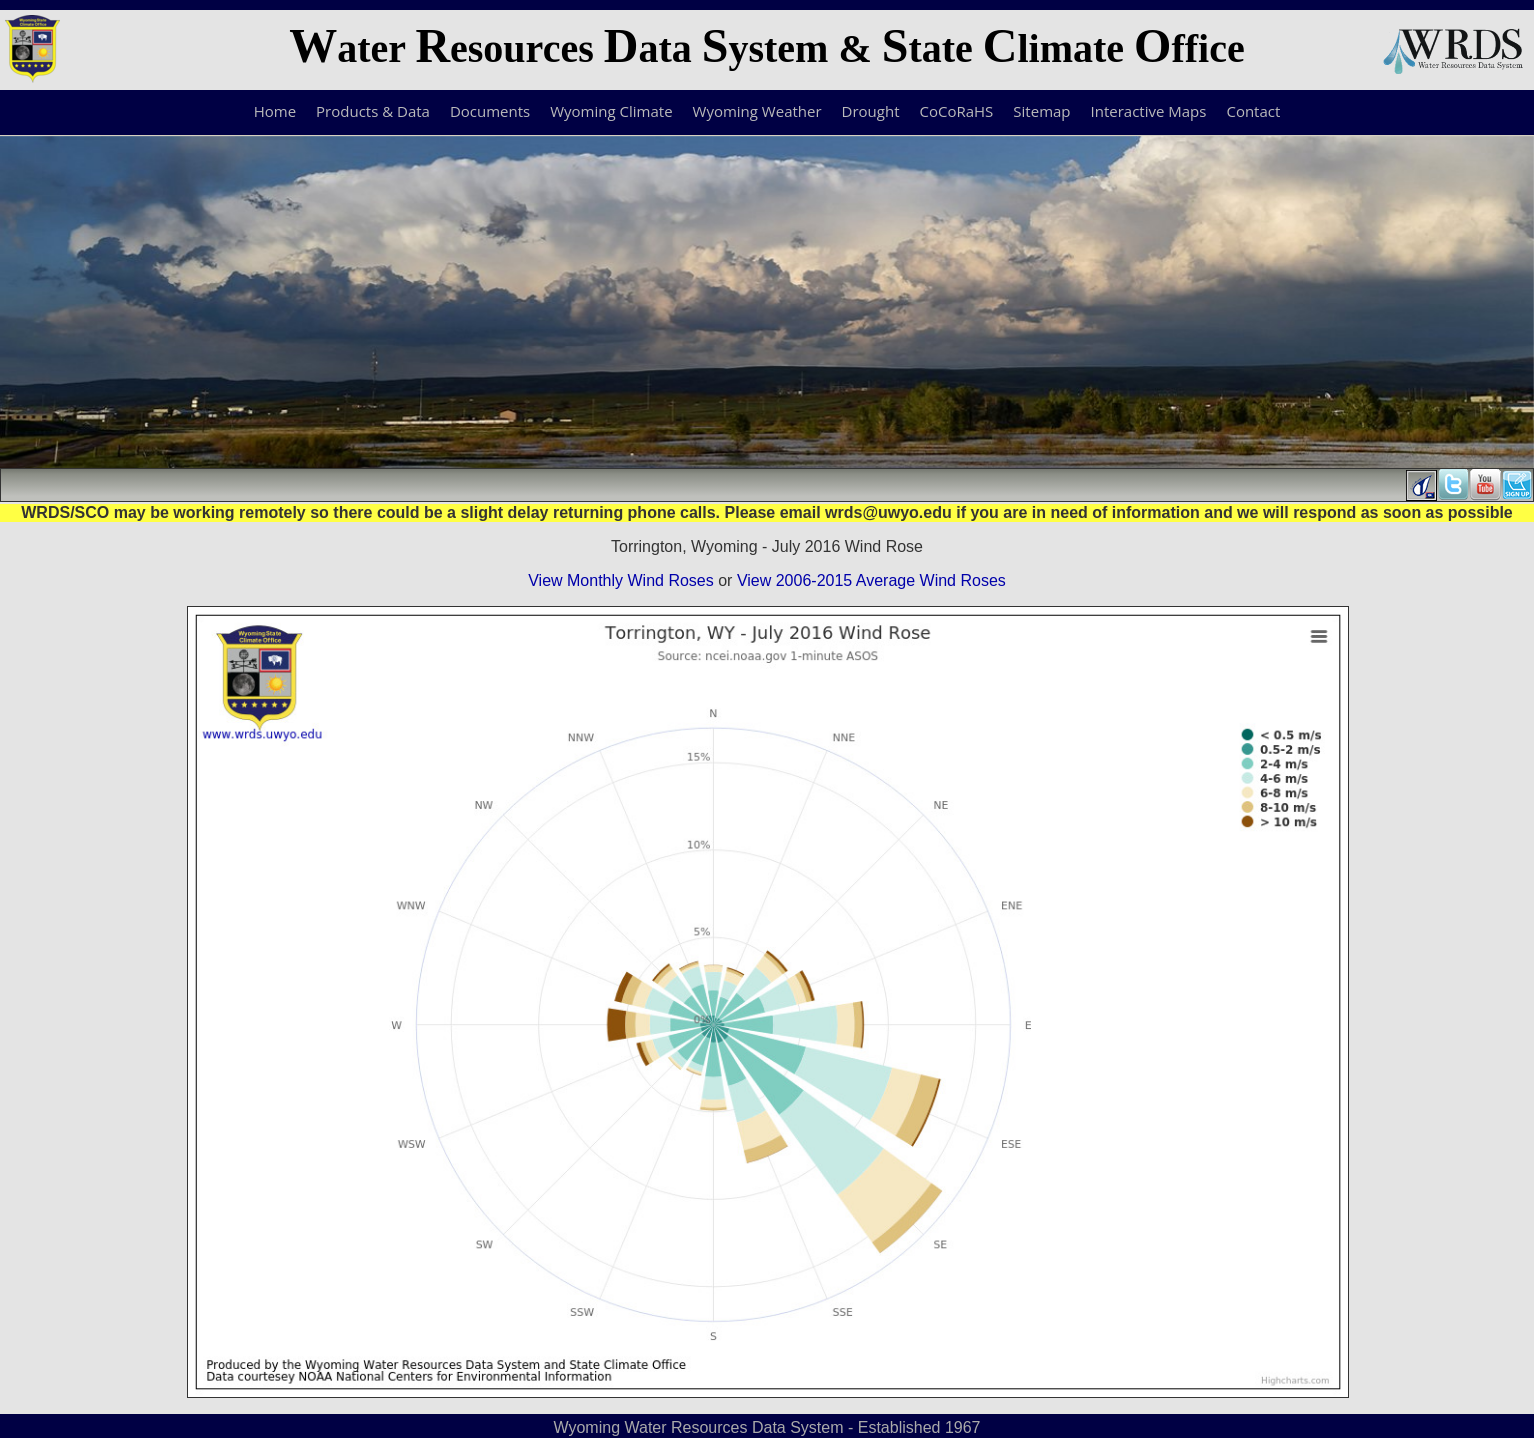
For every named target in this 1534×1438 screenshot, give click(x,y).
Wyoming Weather (757, 111)
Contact (1253, 111)
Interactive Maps (1149, 111)
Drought (871, 111)
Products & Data (373, 111)
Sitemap (1041, 111)
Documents (490, 111)
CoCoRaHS (957, 111)
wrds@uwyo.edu (888, 512)
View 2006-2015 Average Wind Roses (871, 580)
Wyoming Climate (611, 111)
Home (275, 111)
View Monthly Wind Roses (621, 580)
